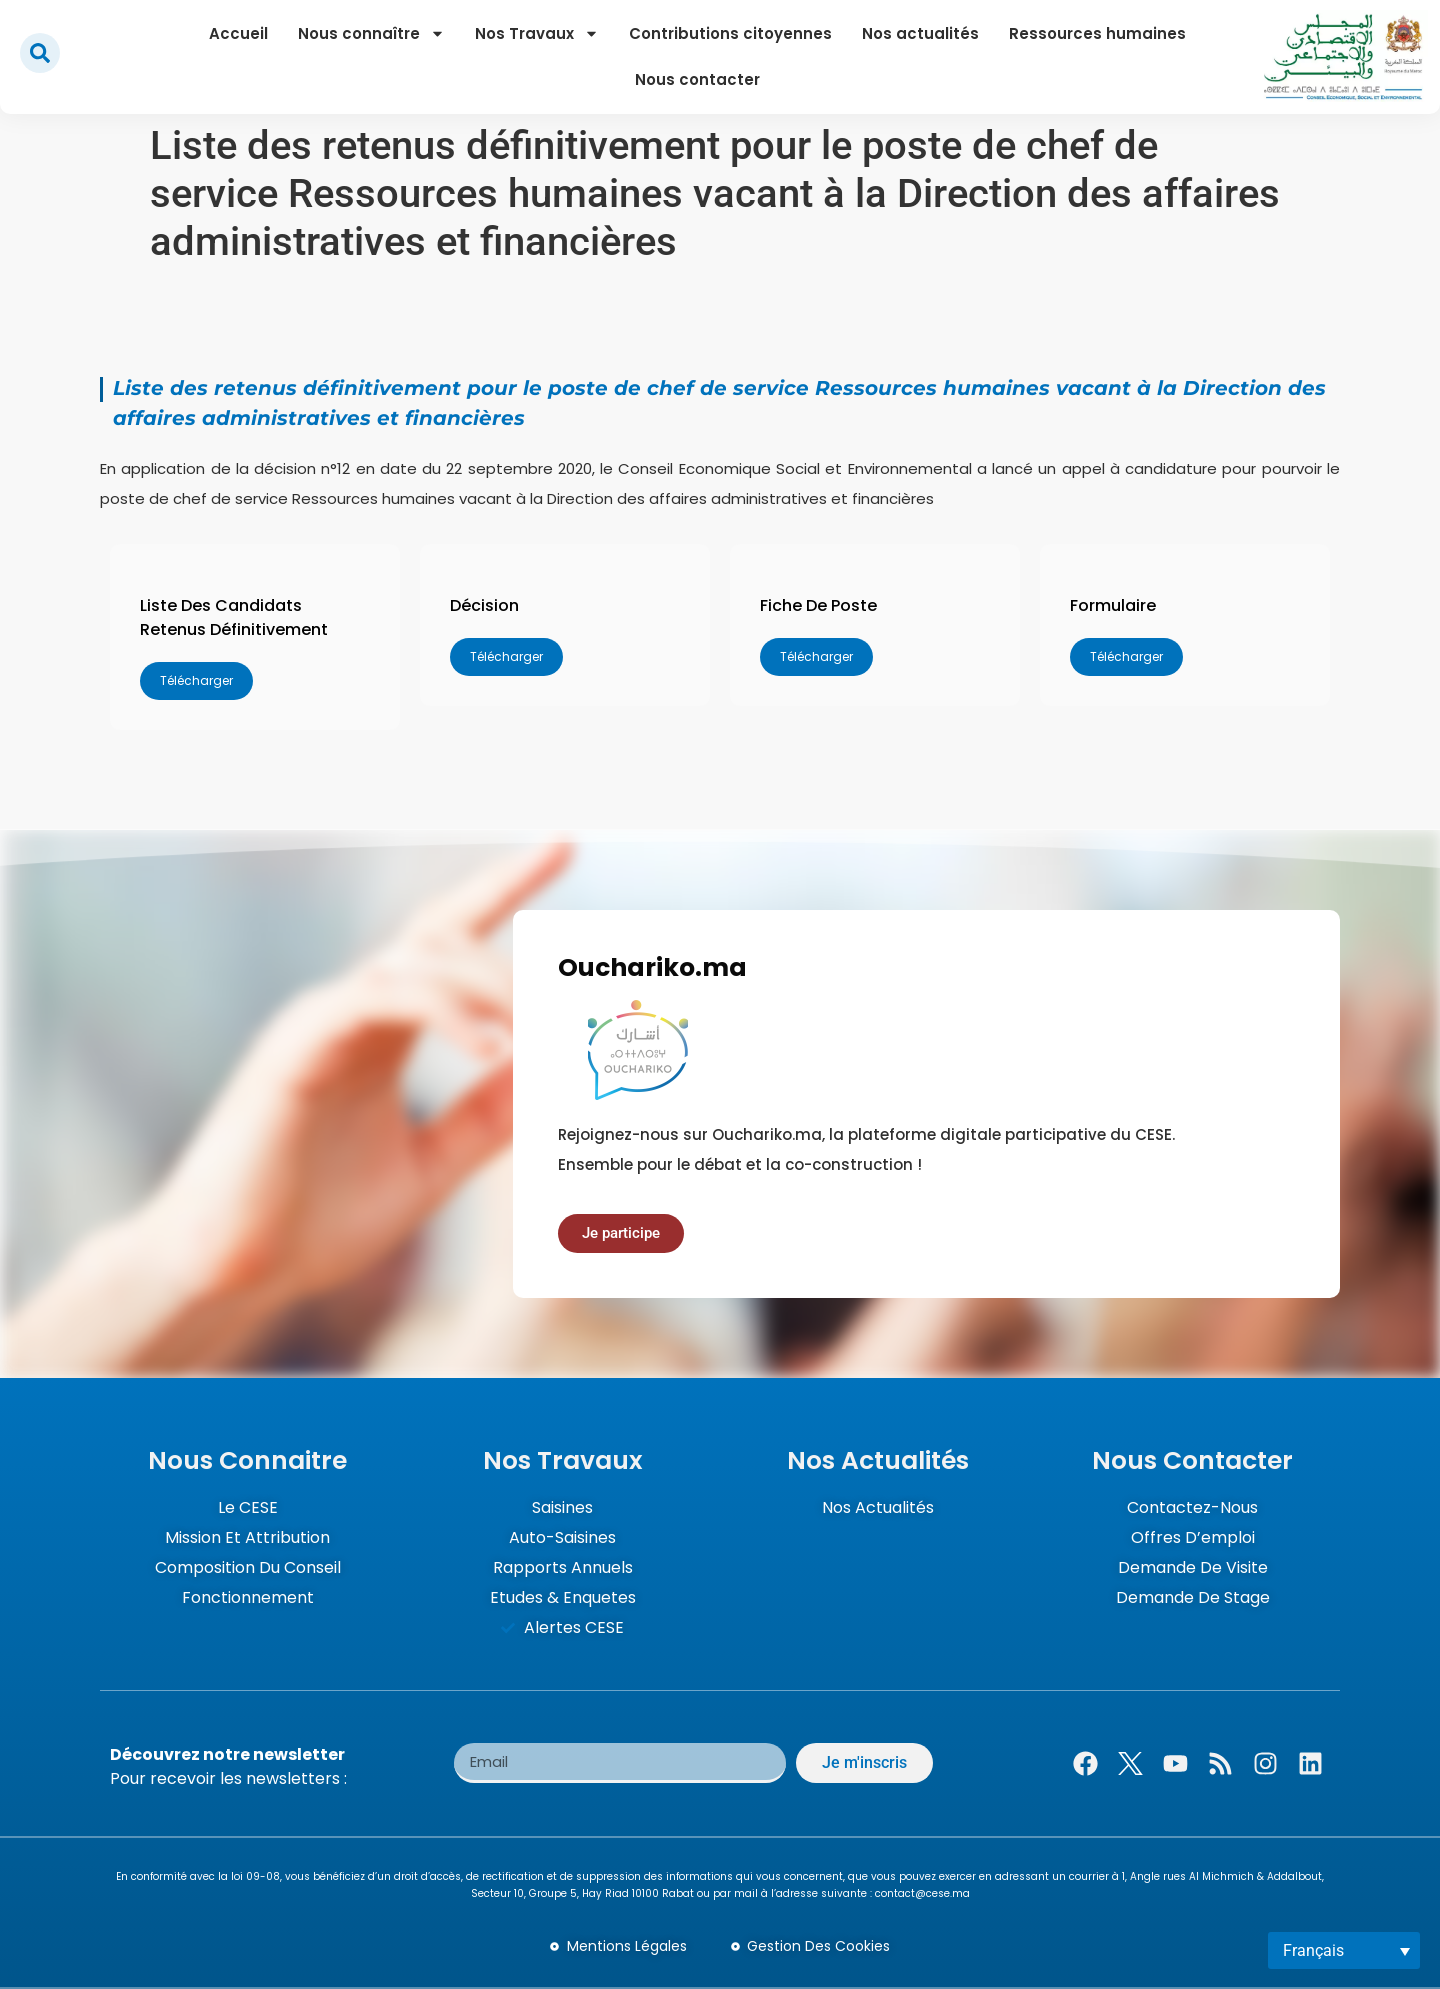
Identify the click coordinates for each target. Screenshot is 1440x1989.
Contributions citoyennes (730, 33)
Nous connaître (371, 33)
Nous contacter (697, 79)
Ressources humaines (1097, 33)
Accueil (238, 33)
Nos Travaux (537, 33)
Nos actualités (920, 33)
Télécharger (196, 680)
